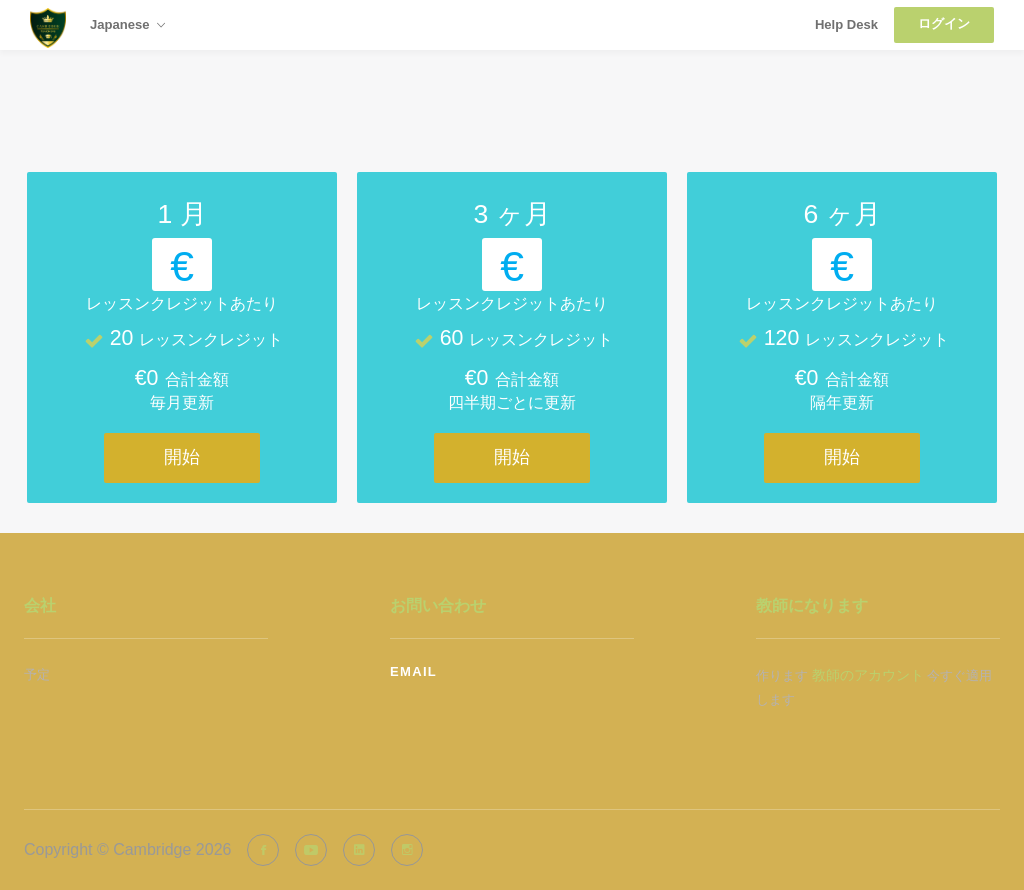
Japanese (127, 26)
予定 (37, 674)
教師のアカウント (868, 675)
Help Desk (846, 24)
